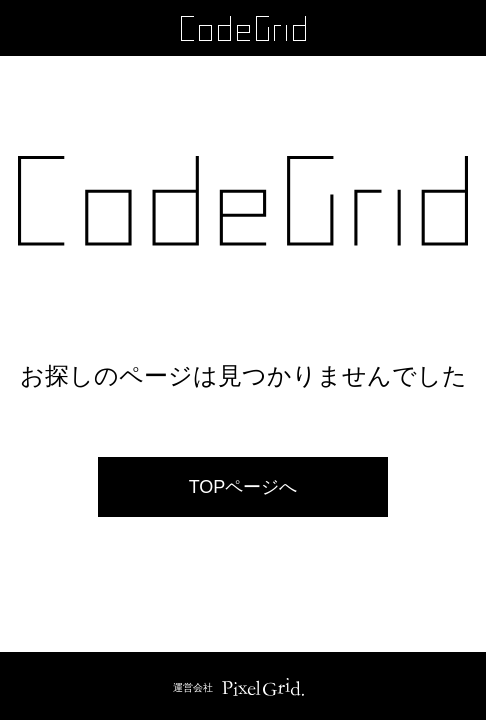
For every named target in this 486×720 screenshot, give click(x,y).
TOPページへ (243, 487)
